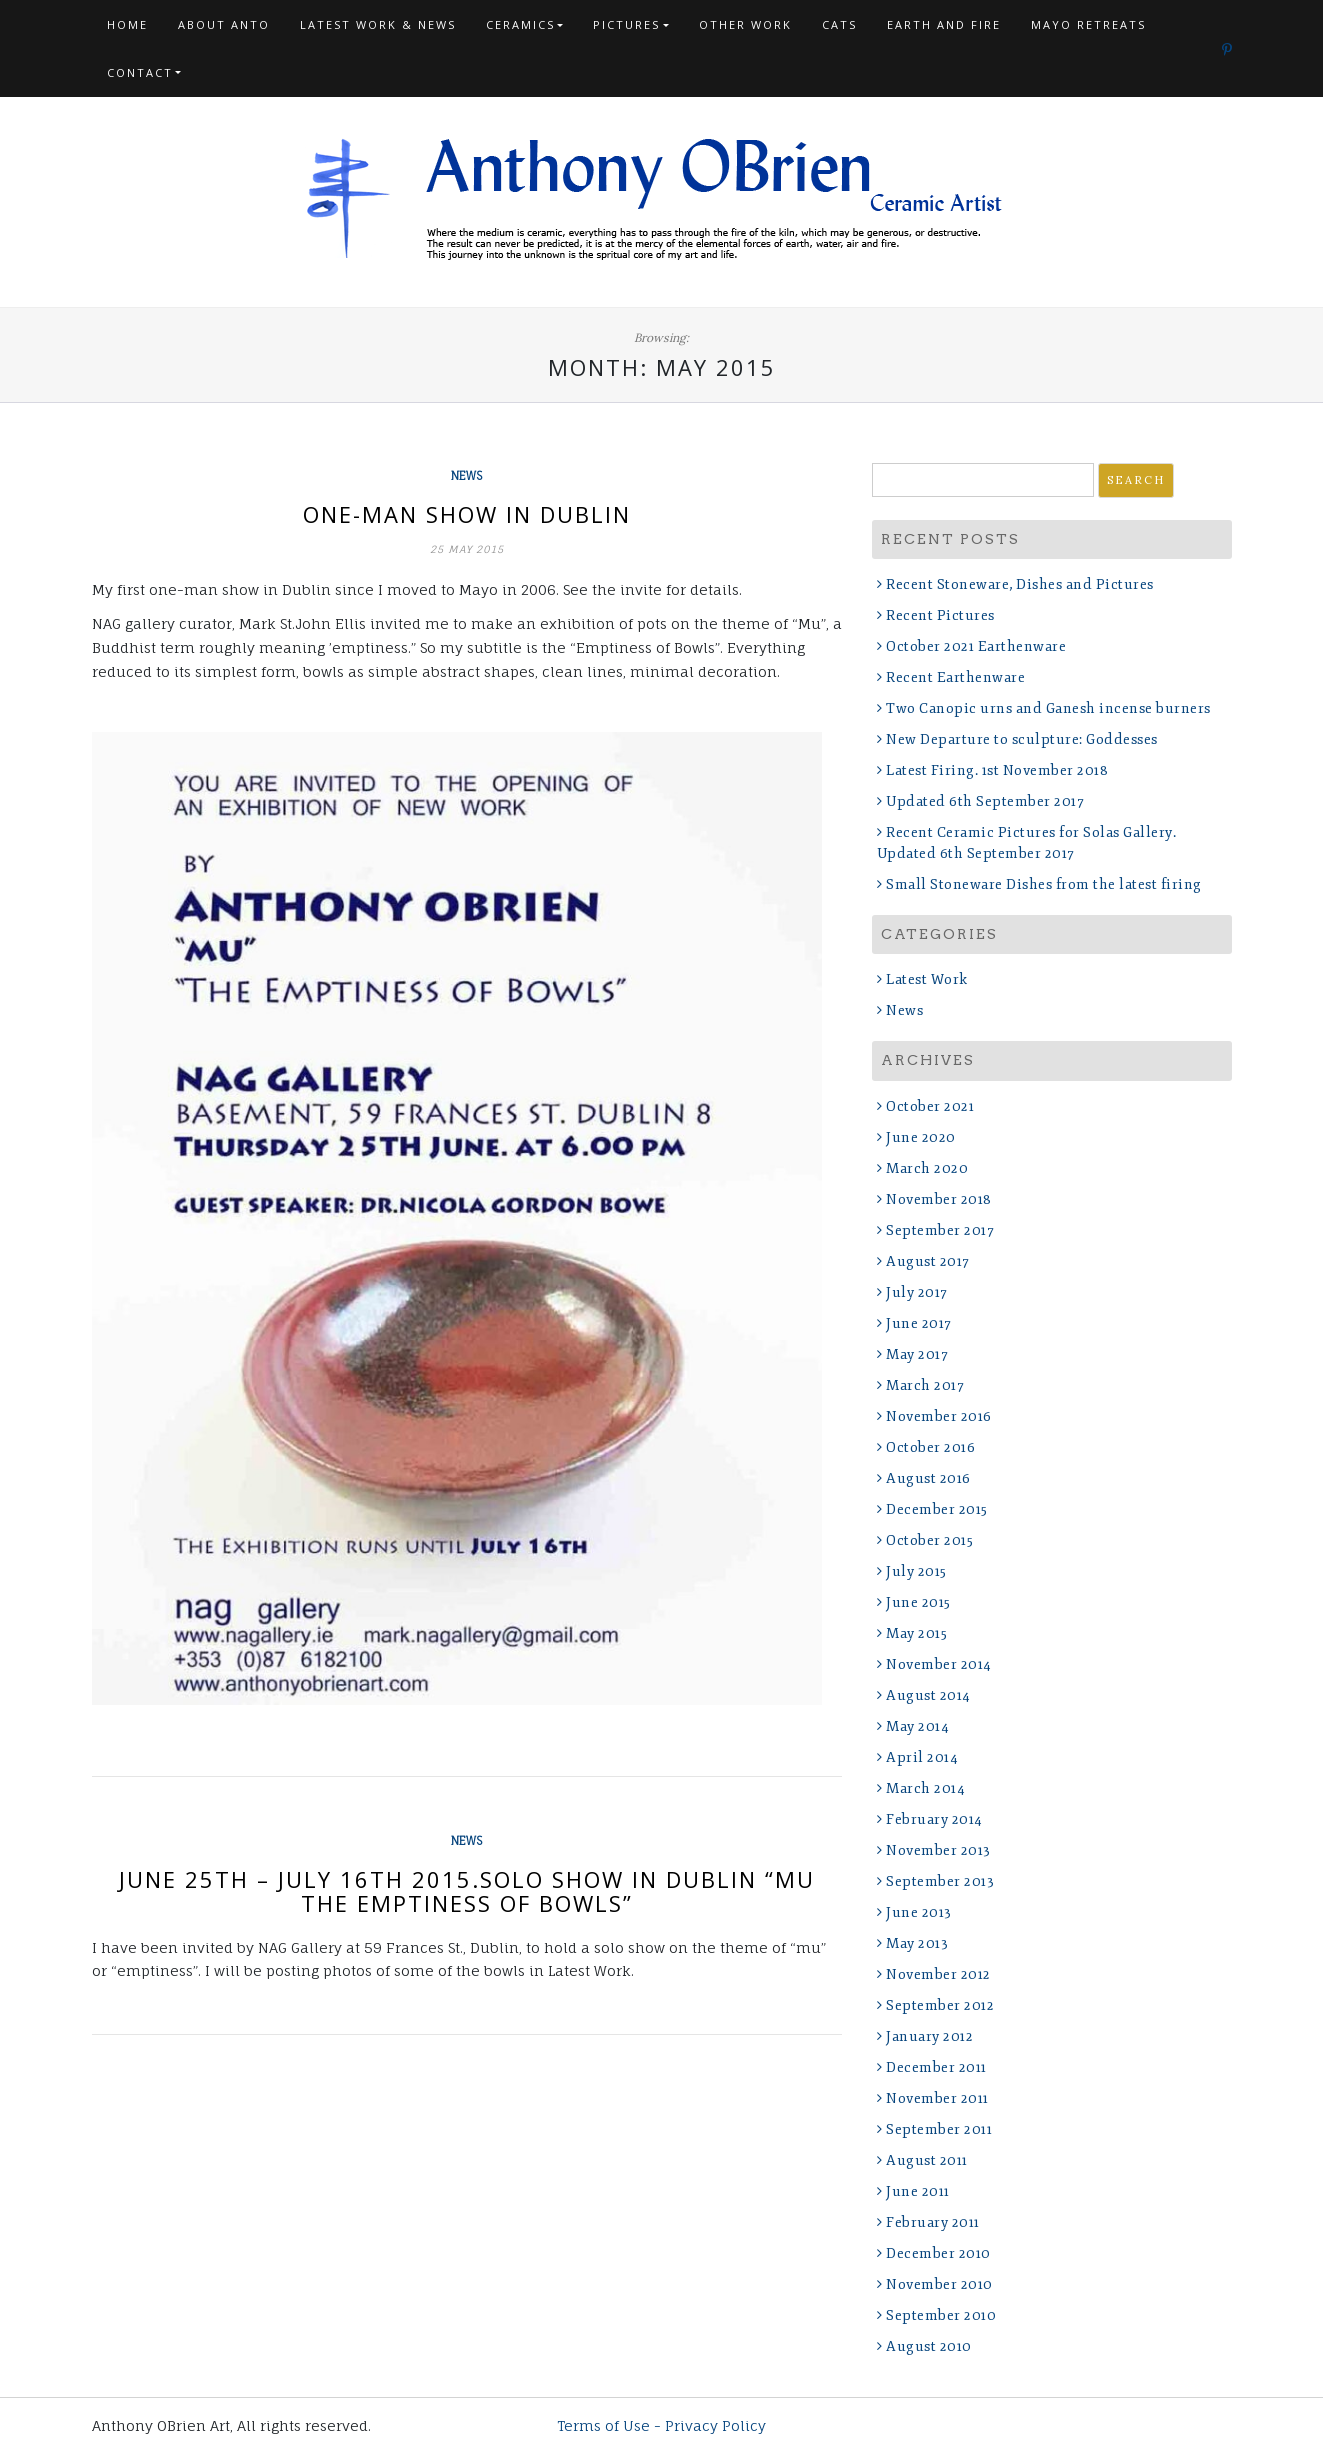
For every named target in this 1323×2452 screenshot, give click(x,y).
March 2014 (925, 1788)
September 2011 (939, 2129)
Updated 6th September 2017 (985, 801)
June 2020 (921, 1137)
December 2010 (938, 2253)
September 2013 (940, 1881)
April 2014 (922, 1757)
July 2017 (917, 1292)
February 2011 (933, 2222)
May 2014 (917, 1726)
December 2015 (937, 1509)
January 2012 (929, 2036)
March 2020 (927, 1168)
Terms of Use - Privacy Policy (661, 2425)
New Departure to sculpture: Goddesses (1022, 739)
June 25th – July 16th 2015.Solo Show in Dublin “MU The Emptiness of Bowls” (467, 1891)
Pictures (626, 24)
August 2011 (927, 2160)
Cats (839, 24)
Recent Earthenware (955, 677)
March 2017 (925, 1385)
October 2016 (930, 1447)
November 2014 (939, 1664)
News (466, 476)
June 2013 (919, 1912)
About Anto (224, 24)
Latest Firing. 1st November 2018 (997, 770)
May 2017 (917, 1354)
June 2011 (918, 2191)
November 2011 (937, 2098)
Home (127, 24)
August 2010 (929, 2346)
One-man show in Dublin (467, 514)
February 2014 (934, 1819)
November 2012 (938, 1974)
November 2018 (939, 1199)
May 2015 (916, 1633)
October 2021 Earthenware (976, 646)
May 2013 (917, 1943)
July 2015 (916, 1571)
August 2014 (928, 1695)
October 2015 (929, 1540)
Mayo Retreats (1088, 24)
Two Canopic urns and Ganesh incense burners (1048, 708)
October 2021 (930, 1106)
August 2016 (928, 1478)
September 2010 (941, 2315)
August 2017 (928, 1261)
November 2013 (938, 1850)
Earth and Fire (944, 24)
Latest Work (927, 979)
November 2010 (939, 2284)
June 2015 (918, 1602)
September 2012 (940, 2005)
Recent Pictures (940, 615)
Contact (140, 72)
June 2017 (919, 1323)
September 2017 (940, 1230)
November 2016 (939, 1416)
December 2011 (936, 2067)
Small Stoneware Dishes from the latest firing (1044, 884)
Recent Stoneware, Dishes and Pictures (1020, 584)
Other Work (745, 24)
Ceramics (520, 24)
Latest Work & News (378, 24)
